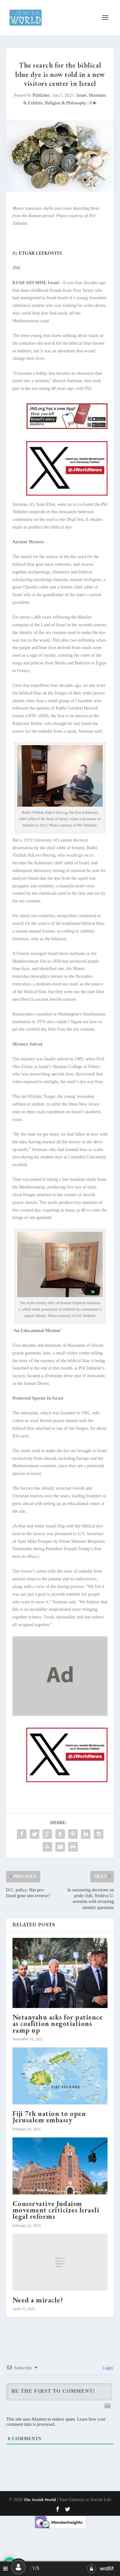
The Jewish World (40, 2499)
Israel (81, 95)
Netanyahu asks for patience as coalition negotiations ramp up (57, 2023)
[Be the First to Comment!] (59, 2391)
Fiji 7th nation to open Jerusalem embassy (49, 2117)
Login (107, 2368)
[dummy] (60, 1714)
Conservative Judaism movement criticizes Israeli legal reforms (56, 2210)
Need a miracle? (37, 2300)
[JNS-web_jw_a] (67, 427)
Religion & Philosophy (65, 103)
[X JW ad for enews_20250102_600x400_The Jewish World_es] (67, 494)
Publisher (41, 95)
